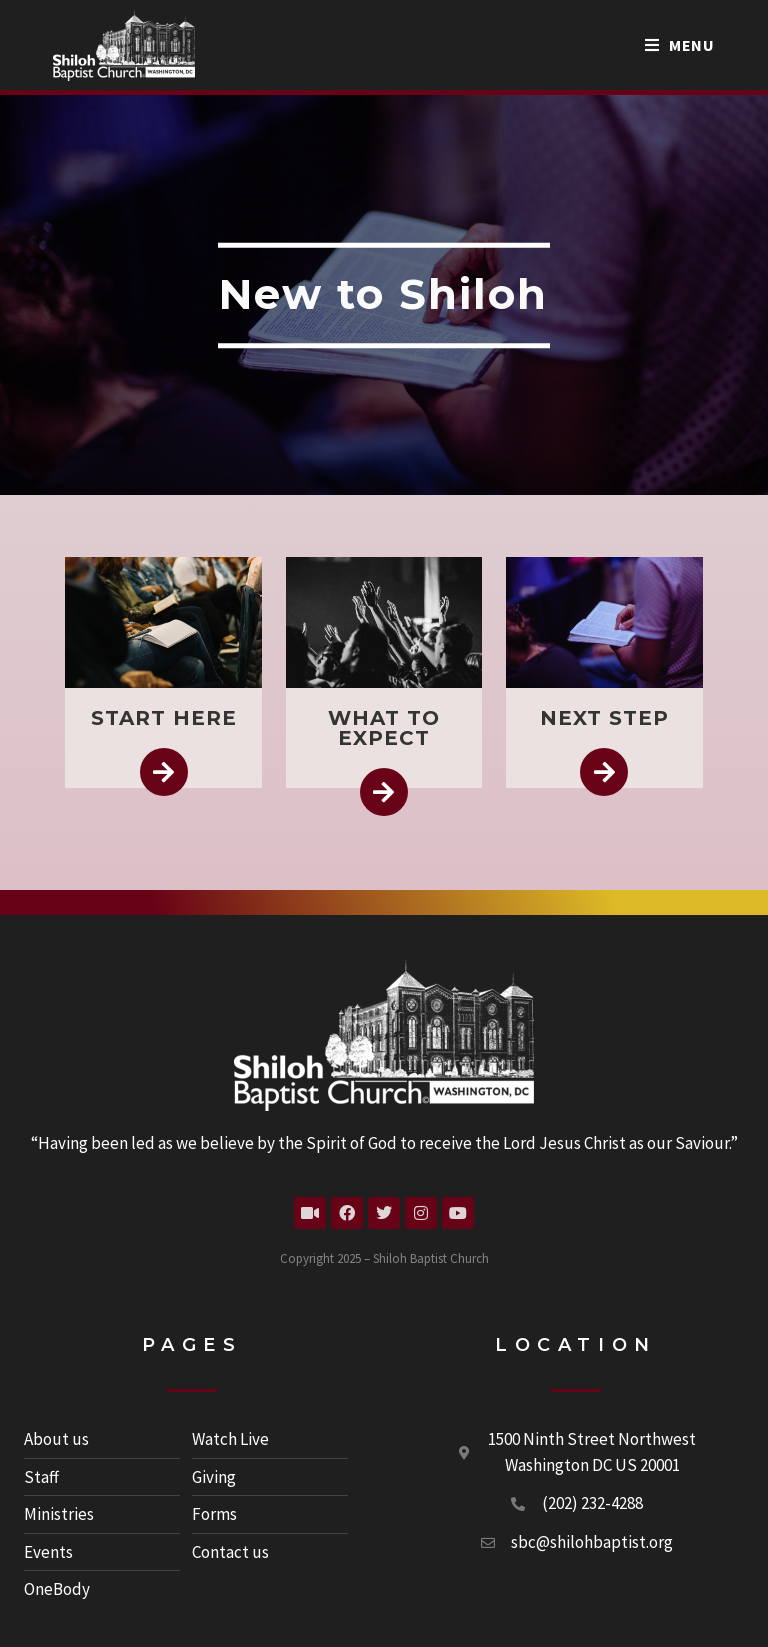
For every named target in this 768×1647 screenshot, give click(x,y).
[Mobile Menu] (680, 45)
